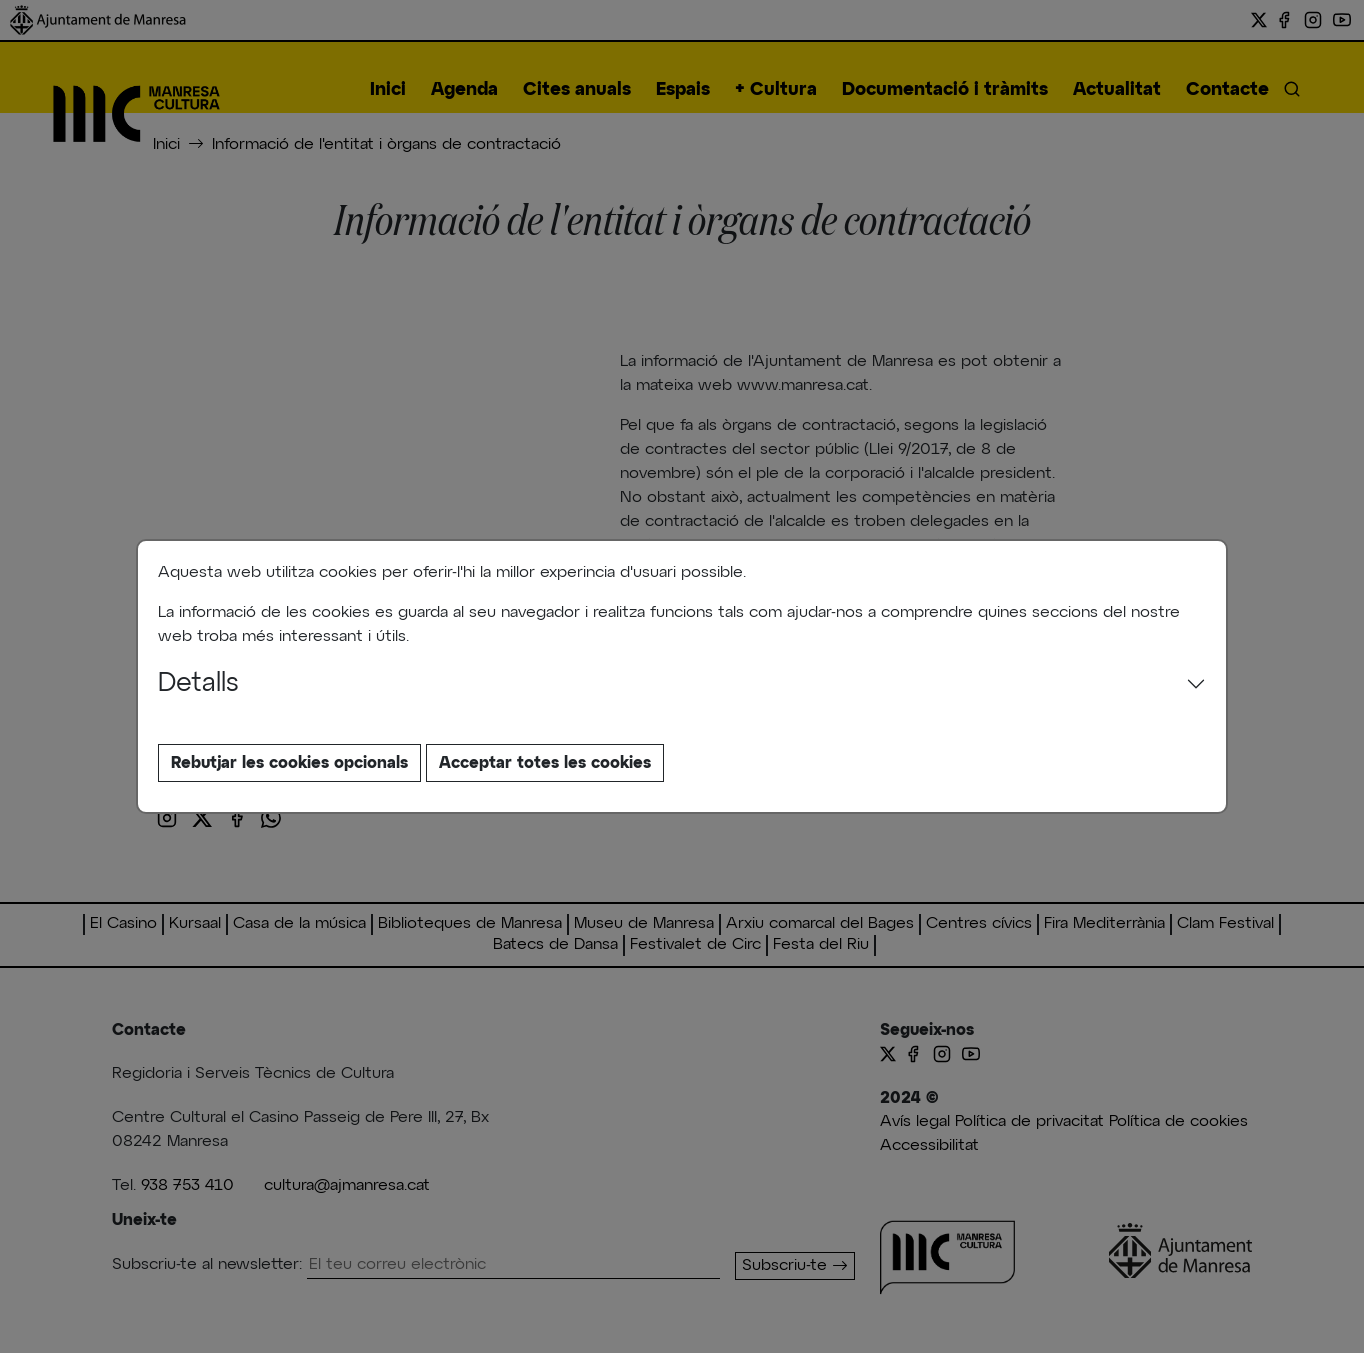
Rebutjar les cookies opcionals (289, 763)
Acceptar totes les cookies (545, 763)
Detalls (198, 684)
